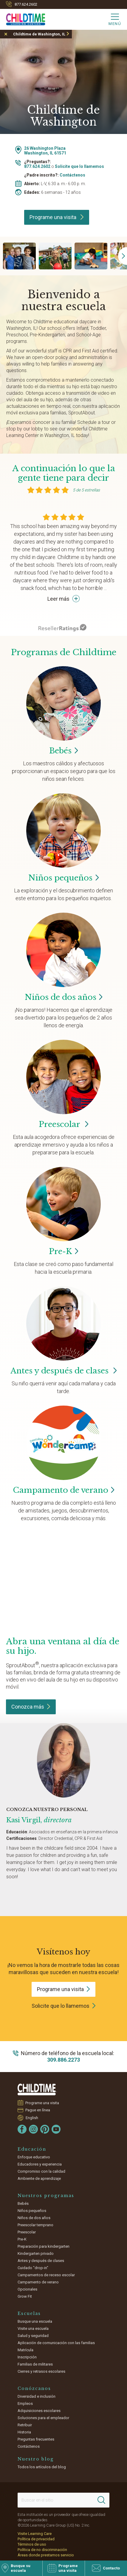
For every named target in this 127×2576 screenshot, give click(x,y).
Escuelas (29, 2313)
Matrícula (25, 2350)
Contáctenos (72, 175)
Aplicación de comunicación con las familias (56, 2343)
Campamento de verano (38, 2282)
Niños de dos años (34, 2218)
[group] (19, 256)
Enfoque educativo (34, 2157)
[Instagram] (33, 2129)
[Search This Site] (63, 2500)
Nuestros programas (46, 2195)
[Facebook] (22, 2129)
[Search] (101, 2500)
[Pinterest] (44, 2129)
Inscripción (27, 2357)
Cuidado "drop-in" (33, 2268)
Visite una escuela (33, 2328)
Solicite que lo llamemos (79, 166)
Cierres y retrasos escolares (41, 2371)
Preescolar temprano (35, 2225)
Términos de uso (32, 2544)
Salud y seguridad (33, 2335)
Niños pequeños (32, 2210)
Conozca (30, 1707)
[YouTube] (56, 2129)
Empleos (25, 2403)
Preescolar (63, 1124)
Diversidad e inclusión (36, 2396)
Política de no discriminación (42, 2549)
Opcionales (27, 2289)
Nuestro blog (36, 2459)
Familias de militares (35, 2364)
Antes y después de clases (63, 1371)
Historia (24, 2432)
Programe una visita (57, 217)
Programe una (63, 1989)
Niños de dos (64, 997)
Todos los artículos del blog (42, 2467)
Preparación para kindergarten (43, 2246)
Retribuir (25, 2425)
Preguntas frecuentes (36, 2439)
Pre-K (22, 2239)
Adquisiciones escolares (39, 2410)
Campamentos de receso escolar (46, 2275)
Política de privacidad (36, 2539)
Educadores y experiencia (40, 2164)
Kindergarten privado (36, 2253)
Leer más (63, 598)
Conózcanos (34, 2388)
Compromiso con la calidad (41, 2171)
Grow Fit (25, 2296)
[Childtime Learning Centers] (22, 18)
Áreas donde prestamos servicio (46, 2555)
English (32, 2117)
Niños (63, 878)
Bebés (23, 2203)
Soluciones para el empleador (43, 2418)
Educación (32, 2149)
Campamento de (63, 1490)
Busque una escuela (35, 2321)
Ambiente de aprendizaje (39, 2178)
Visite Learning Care (35, 2533)
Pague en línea (38, 2110)
